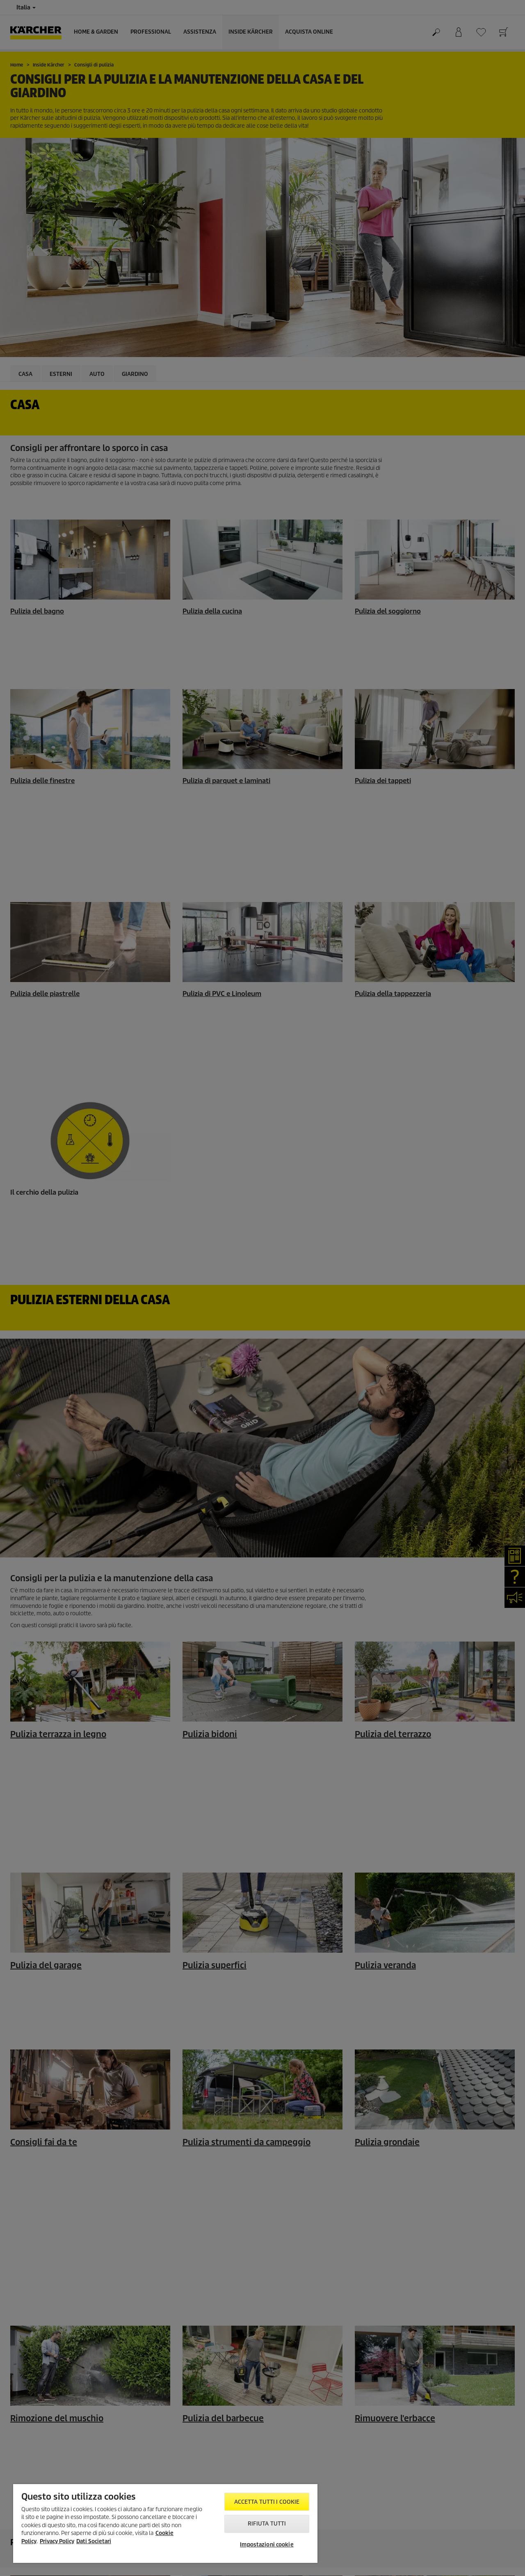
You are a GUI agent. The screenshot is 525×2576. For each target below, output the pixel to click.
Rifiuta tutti (267, 2523)
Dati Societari (93, 2541)
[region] (165, 2523)
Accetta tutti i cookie (267, 2501)
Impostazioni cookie (266, 2544)
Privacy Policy (57, 2541)
